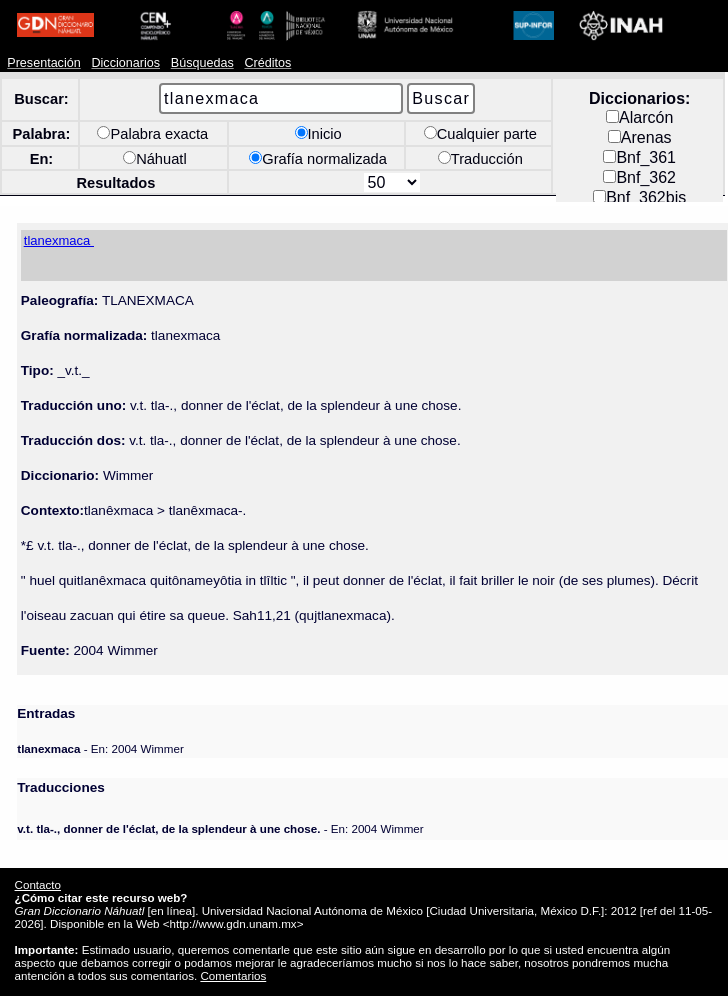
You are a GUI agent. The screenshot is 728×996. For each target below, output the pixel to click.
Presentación (43, 63)
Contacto (38, 884)
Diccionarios (125, 63)
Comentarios (233, 975)
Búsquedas (202, 63)
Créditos (267, 63)
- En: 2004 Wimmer (100, 748)
